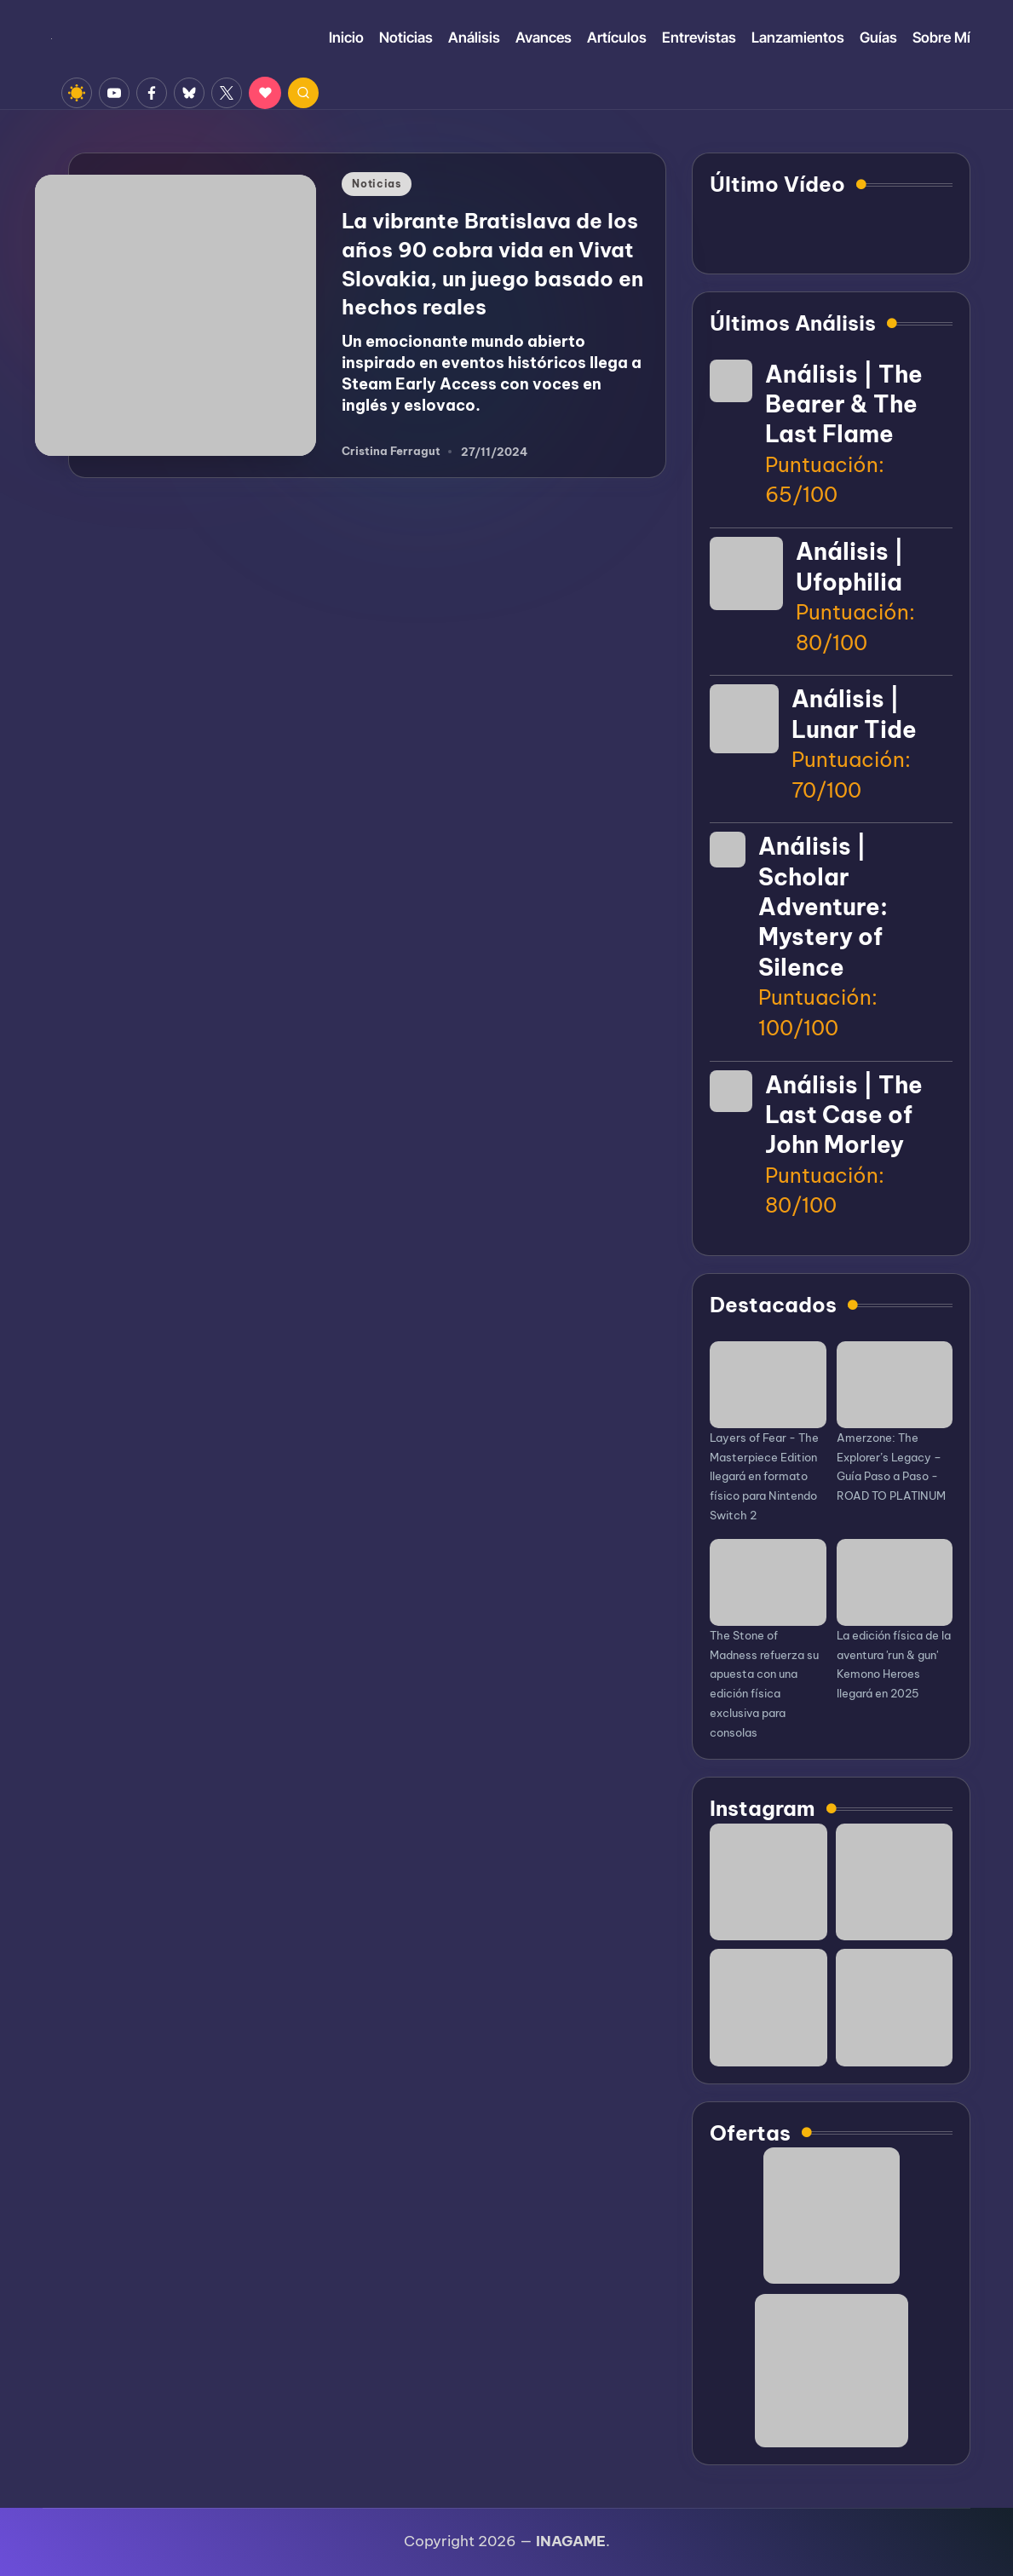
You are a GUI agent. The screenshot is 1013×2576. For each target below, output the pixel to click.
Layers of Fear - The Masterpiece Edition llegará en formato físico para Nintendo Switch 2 (764, 1476)
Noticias (376, 183)
